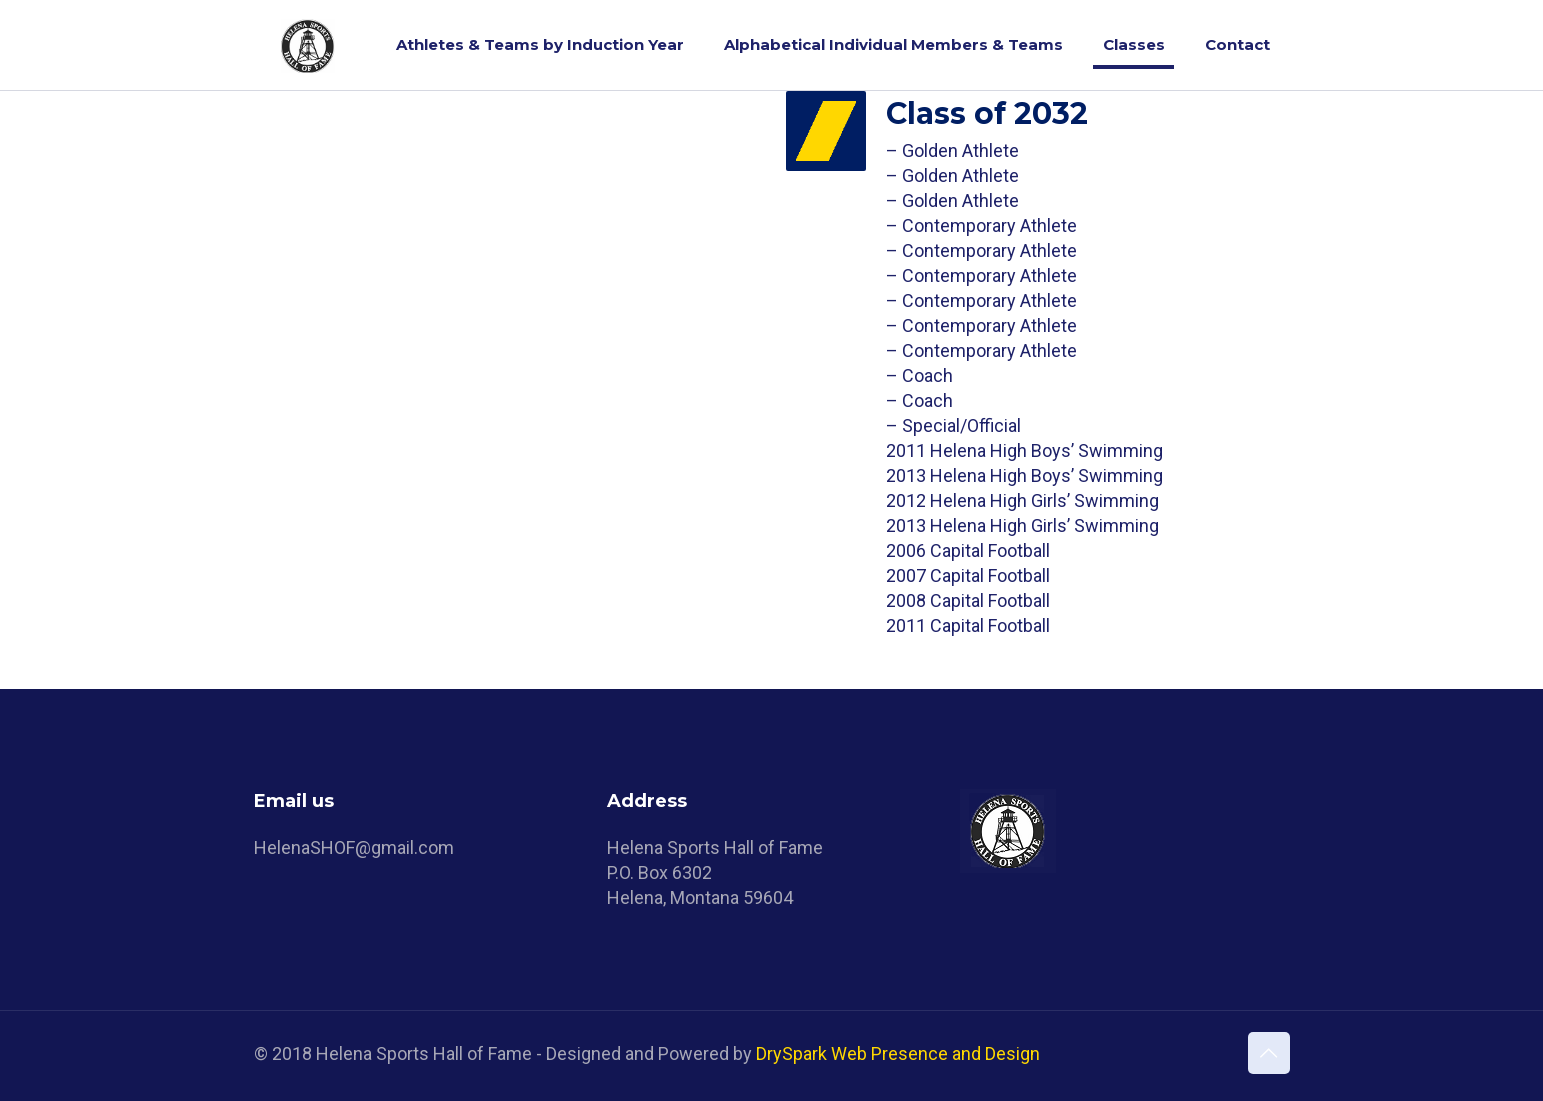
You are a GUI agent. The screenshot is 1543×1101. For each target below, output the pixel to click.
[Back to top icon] (1269, 1053)
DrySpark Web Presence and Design (898, 1053)
